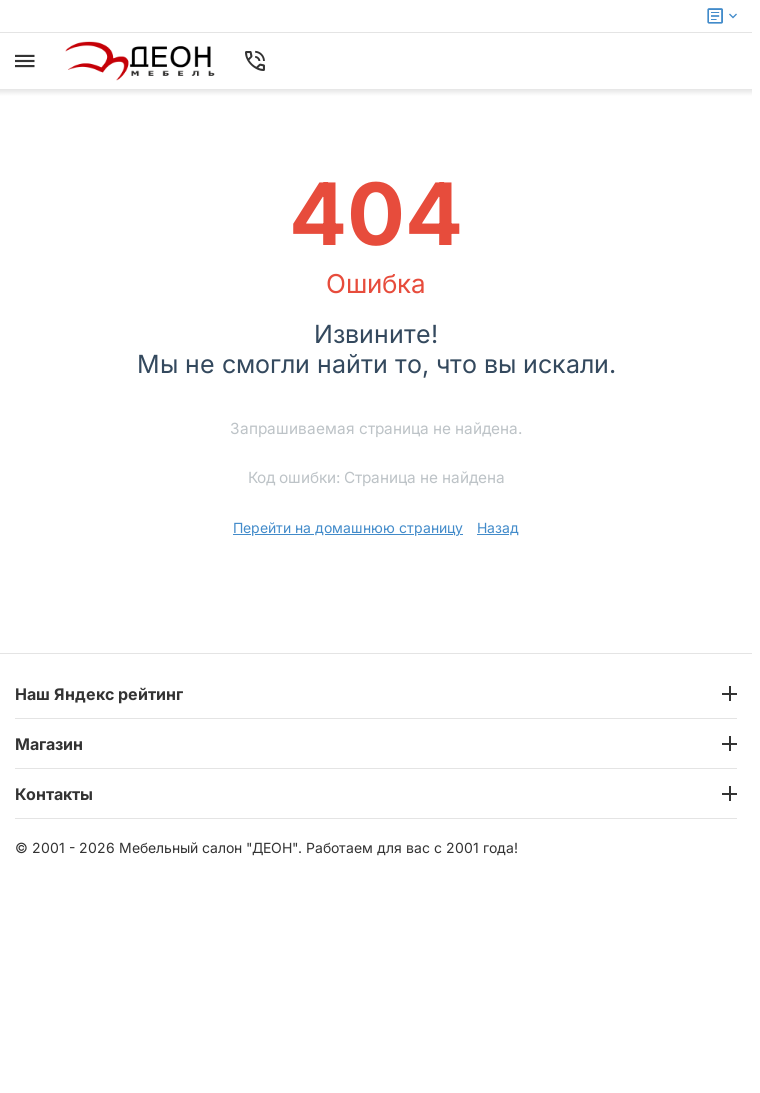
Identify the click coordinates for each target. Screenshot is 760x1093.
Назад (498, 527)
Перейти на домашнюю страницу (348, 527)
